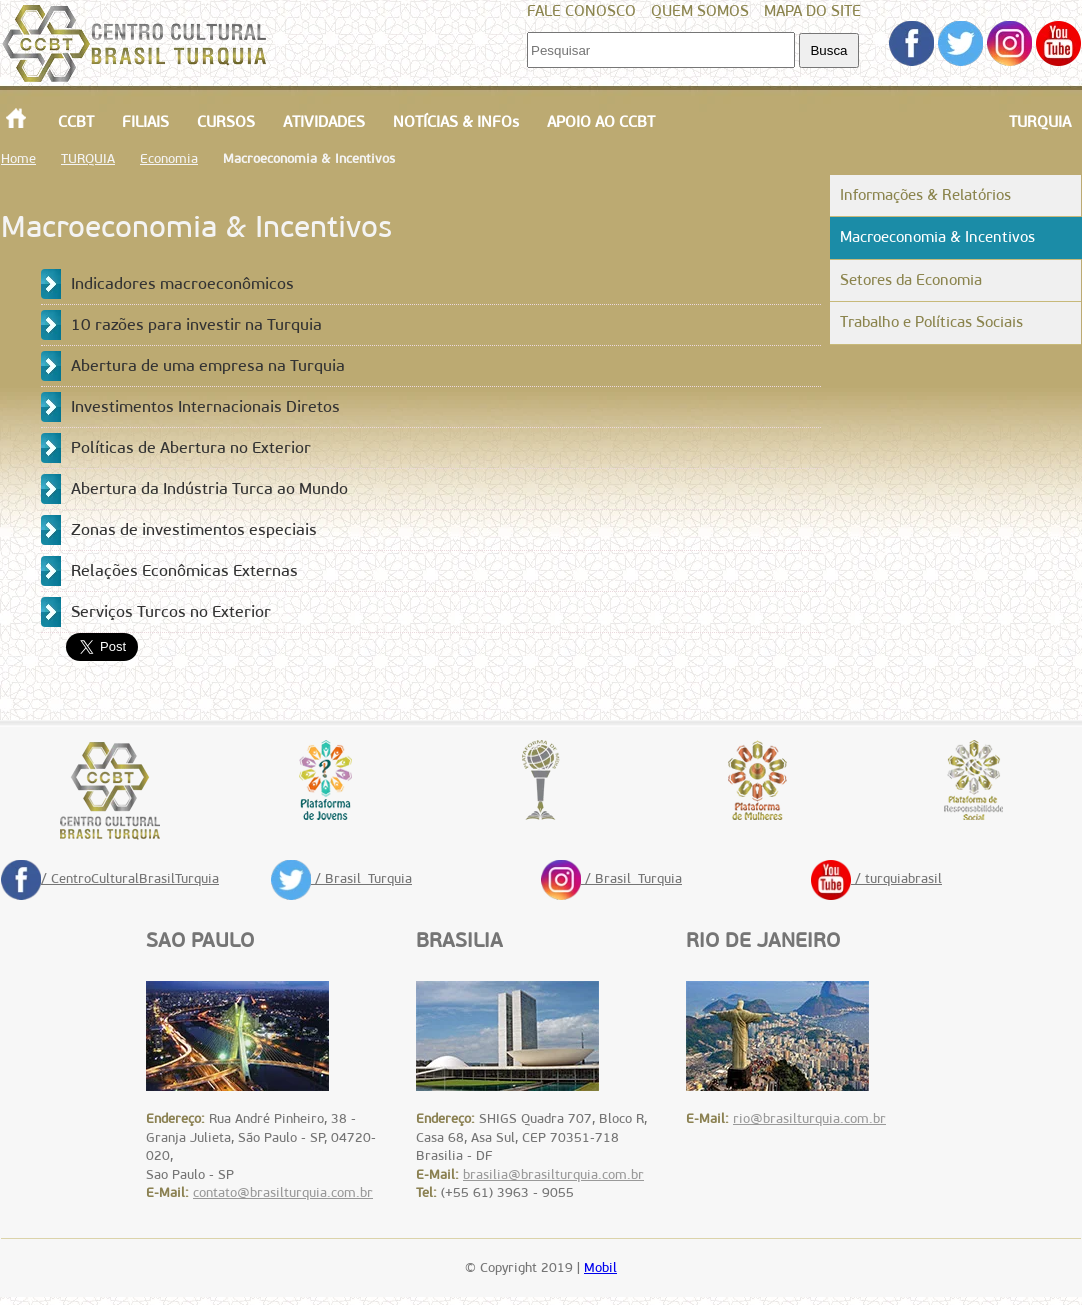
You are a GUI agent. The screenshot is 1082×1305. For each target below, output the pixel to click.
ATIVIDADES (324, 122)
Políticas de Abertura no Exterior (191, 447)
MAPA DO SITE (812, 11)
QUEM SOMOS (700, 11)
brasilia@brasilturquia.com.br (553, 1174)
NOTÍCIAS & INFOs (456, 122)
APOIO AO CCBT (601, 122)
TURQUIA (1040, 122)
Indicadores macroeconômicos (182, 283)
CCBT (76, 122)
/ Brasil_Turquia (341, 878)
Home (18, 158)
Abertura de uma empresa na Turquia (208, 365)
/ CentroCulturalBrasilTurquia (110, 878)
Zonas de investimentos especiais (194, 529)
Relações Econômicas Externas (184, 570)
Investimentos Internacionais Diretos (205, 406)
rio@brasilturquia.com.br (809, 1118)
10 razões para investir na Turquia (196, 324)
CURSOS (226, 122)
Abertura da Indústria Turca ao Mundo (209, 488)
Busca (828, 50)
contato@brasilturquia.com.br (283, 1192)
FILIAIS (145, 122)
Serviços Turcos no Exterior (171, 611)
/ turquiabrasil (876, 878)
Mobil (600, 1267)
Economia (169, 158)
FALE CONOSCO (581, 11)
